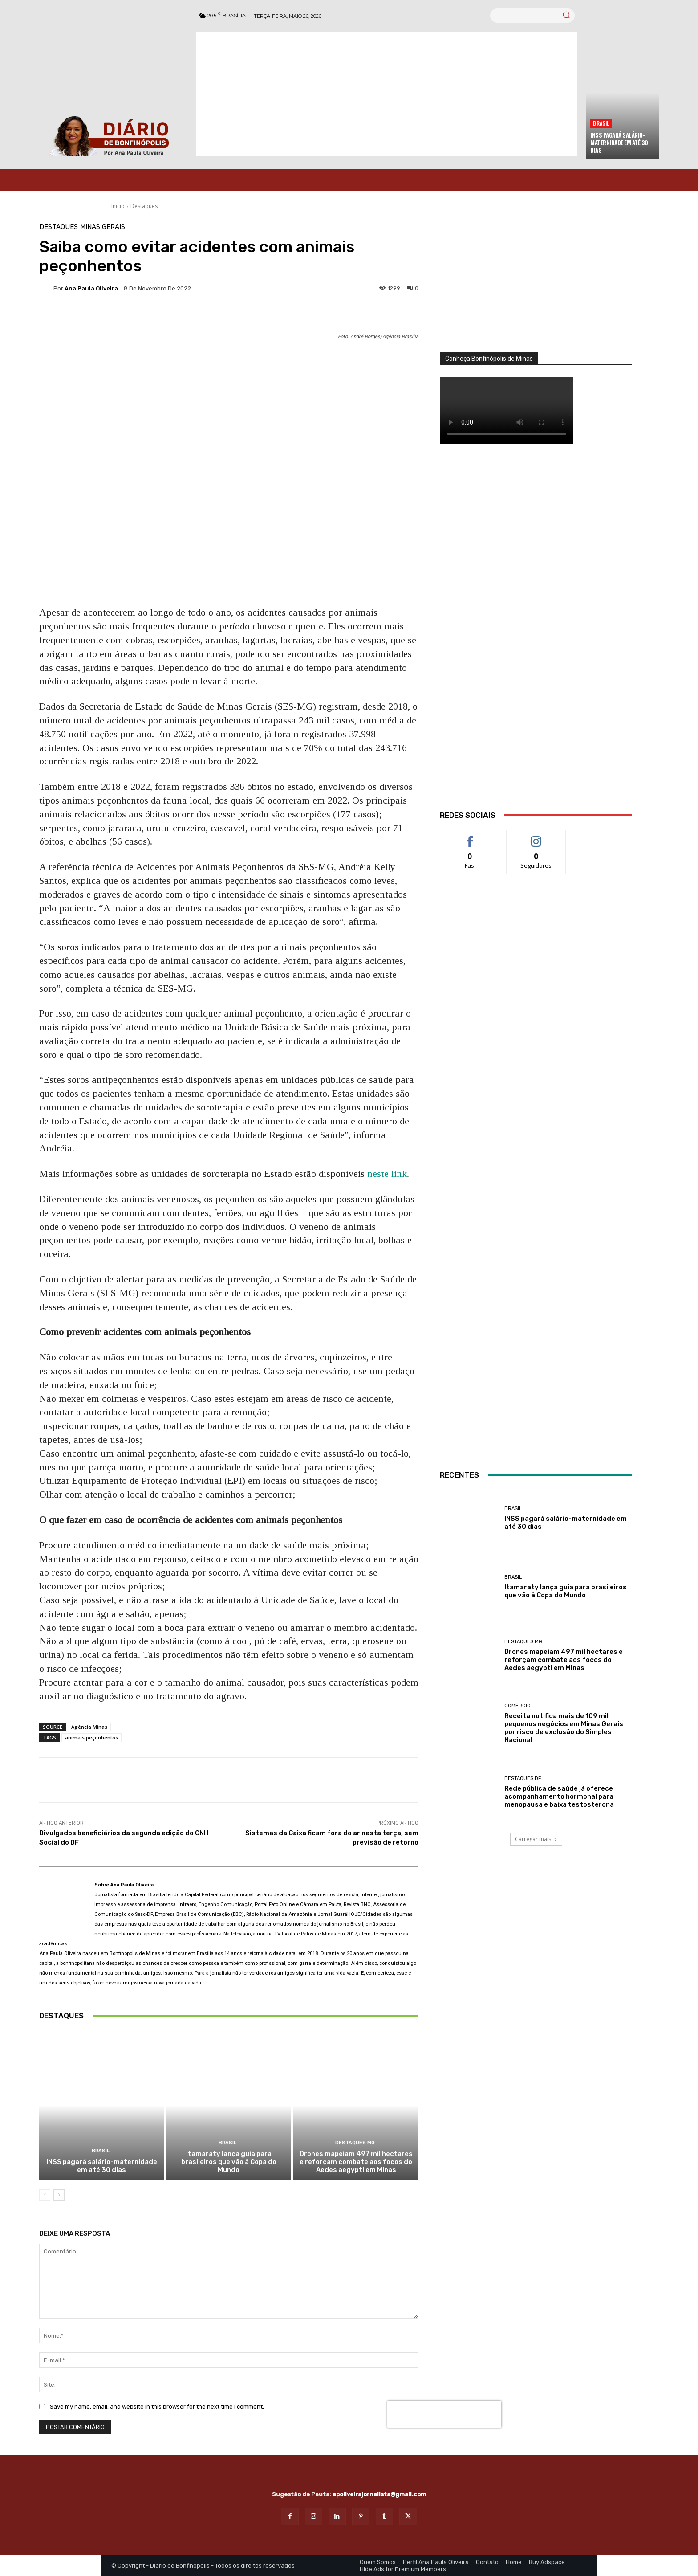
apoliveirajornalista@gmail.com (379, 2494)
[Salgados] (536, 1074)
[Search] (566, 15)
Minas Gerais (102, 227)
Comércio (517, 1705)
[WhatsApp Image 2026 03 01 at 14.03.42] (536, 637)
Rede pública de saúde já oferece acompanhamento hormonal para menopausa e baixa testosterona (559, 1796)
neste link (387, 1173)
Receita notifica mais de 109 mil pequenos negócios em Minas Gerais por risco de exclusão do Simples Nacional (563, 1728)
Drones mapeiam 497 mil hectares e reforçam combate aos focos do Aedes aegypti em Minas (356, 2162)
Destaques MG (355, 2142)
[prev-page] (44, 2195)
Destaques (144, 206)
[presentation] (444, 2414)
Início (118, 206)
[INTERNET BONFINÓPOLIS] (536, 1202)
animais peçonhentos (91, 1737)
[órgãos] (536, 288)
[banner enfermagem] (536, 1392)
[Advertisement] (386, 94)
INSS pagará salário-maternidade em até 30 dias (619, 143)
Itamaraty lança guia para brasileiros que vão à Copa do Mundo (228, 2162)
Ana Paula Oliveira (91, 288)
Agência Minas (89, 1726)
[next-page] (59, 2195)
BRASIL (601, 123)
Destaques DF (522, 1778)
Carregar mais (536, 1839)
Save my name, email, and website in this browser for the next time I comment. (157, 2406)
